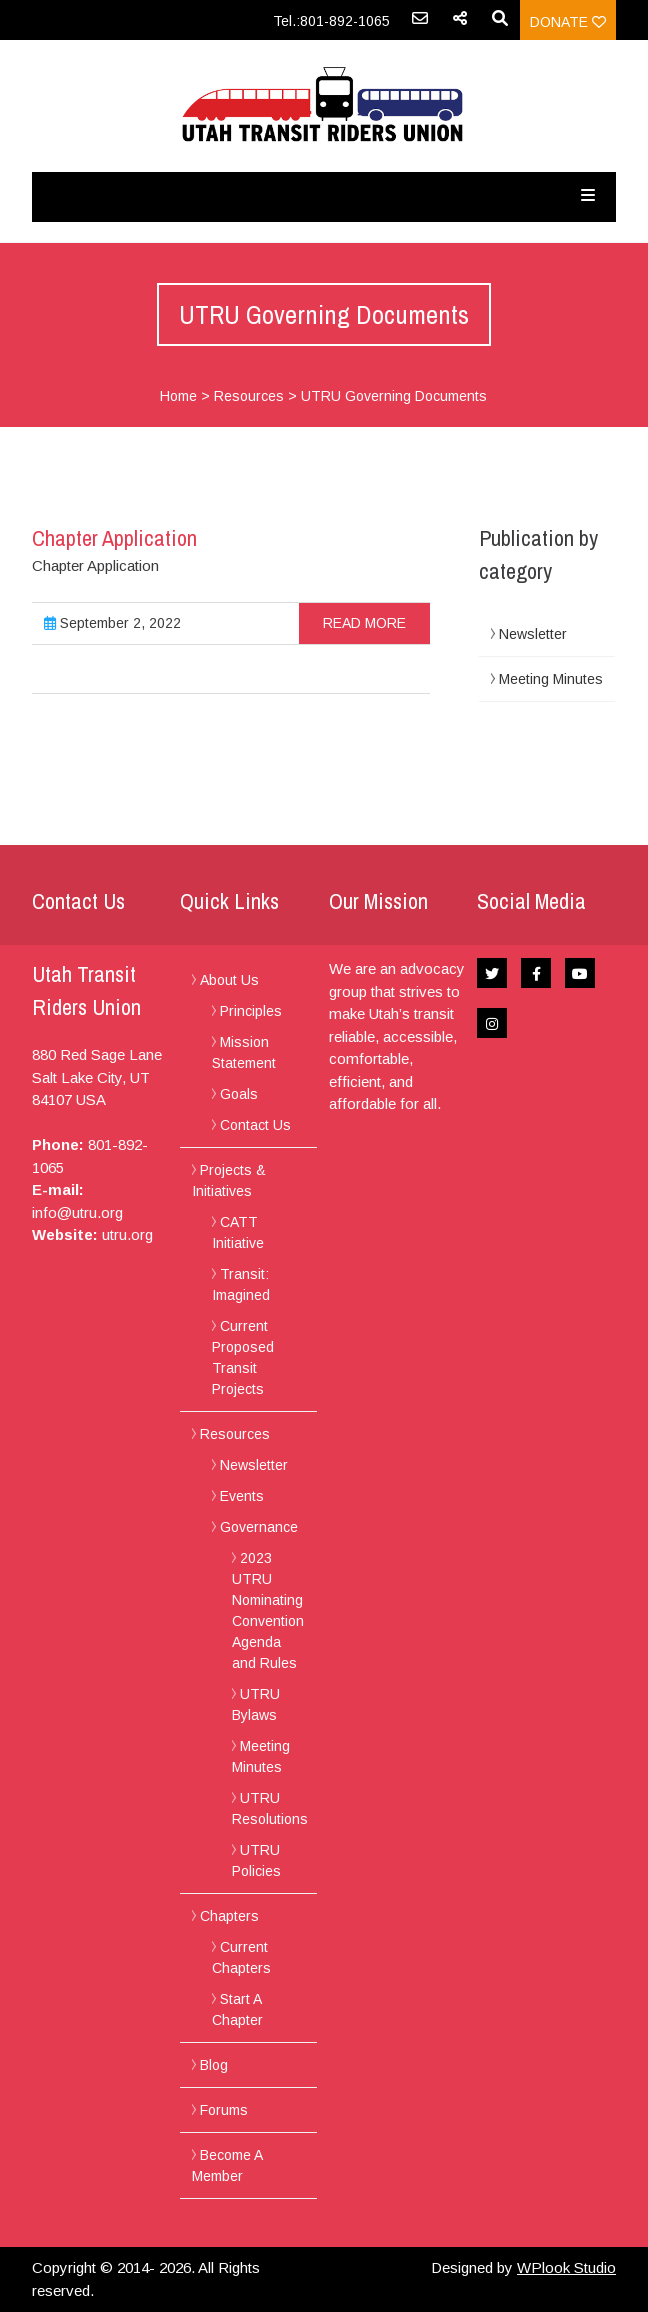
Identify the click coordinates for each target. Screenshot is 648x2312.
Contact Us (255, 1125)
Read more (364, 623)
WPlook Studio (566, 2267)
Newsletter (533, 634)
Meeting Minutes (551, 679)
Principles (251, 1011)
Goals (239, 1094)
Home (178, 396)
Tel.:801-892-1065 (331, 21)
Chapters (229, 1916)
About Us (229, 980)
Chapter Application (114, 538)
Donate (568, 22)
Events (242, 1496)
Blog (214, 2065)
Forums (224, 2110)
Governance (259, 1527)
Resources (249, 396)
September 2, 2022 (112, 623)
